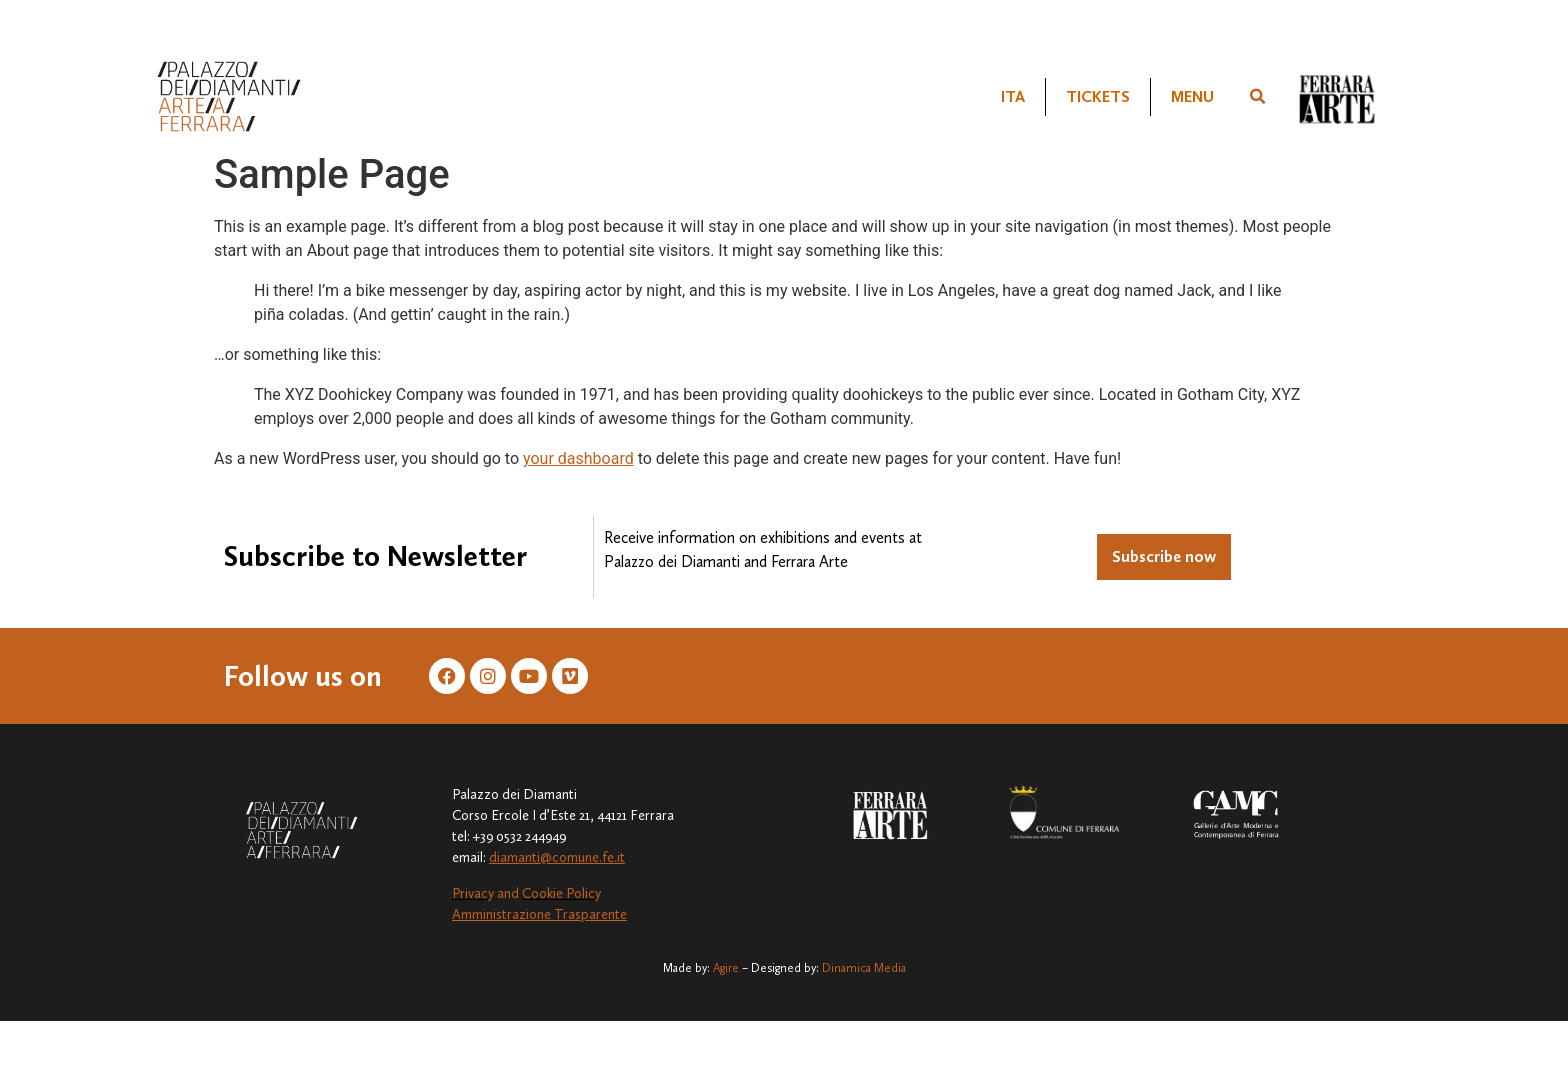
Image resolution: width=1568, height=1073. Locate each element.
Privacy (473, 893)
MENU (1192, 96)
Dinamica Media (864, 968)
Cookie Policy (561, 893)
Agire (726, 968)
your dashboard (578, 458)
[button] (1258, 97)
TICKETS (1098, 96)
